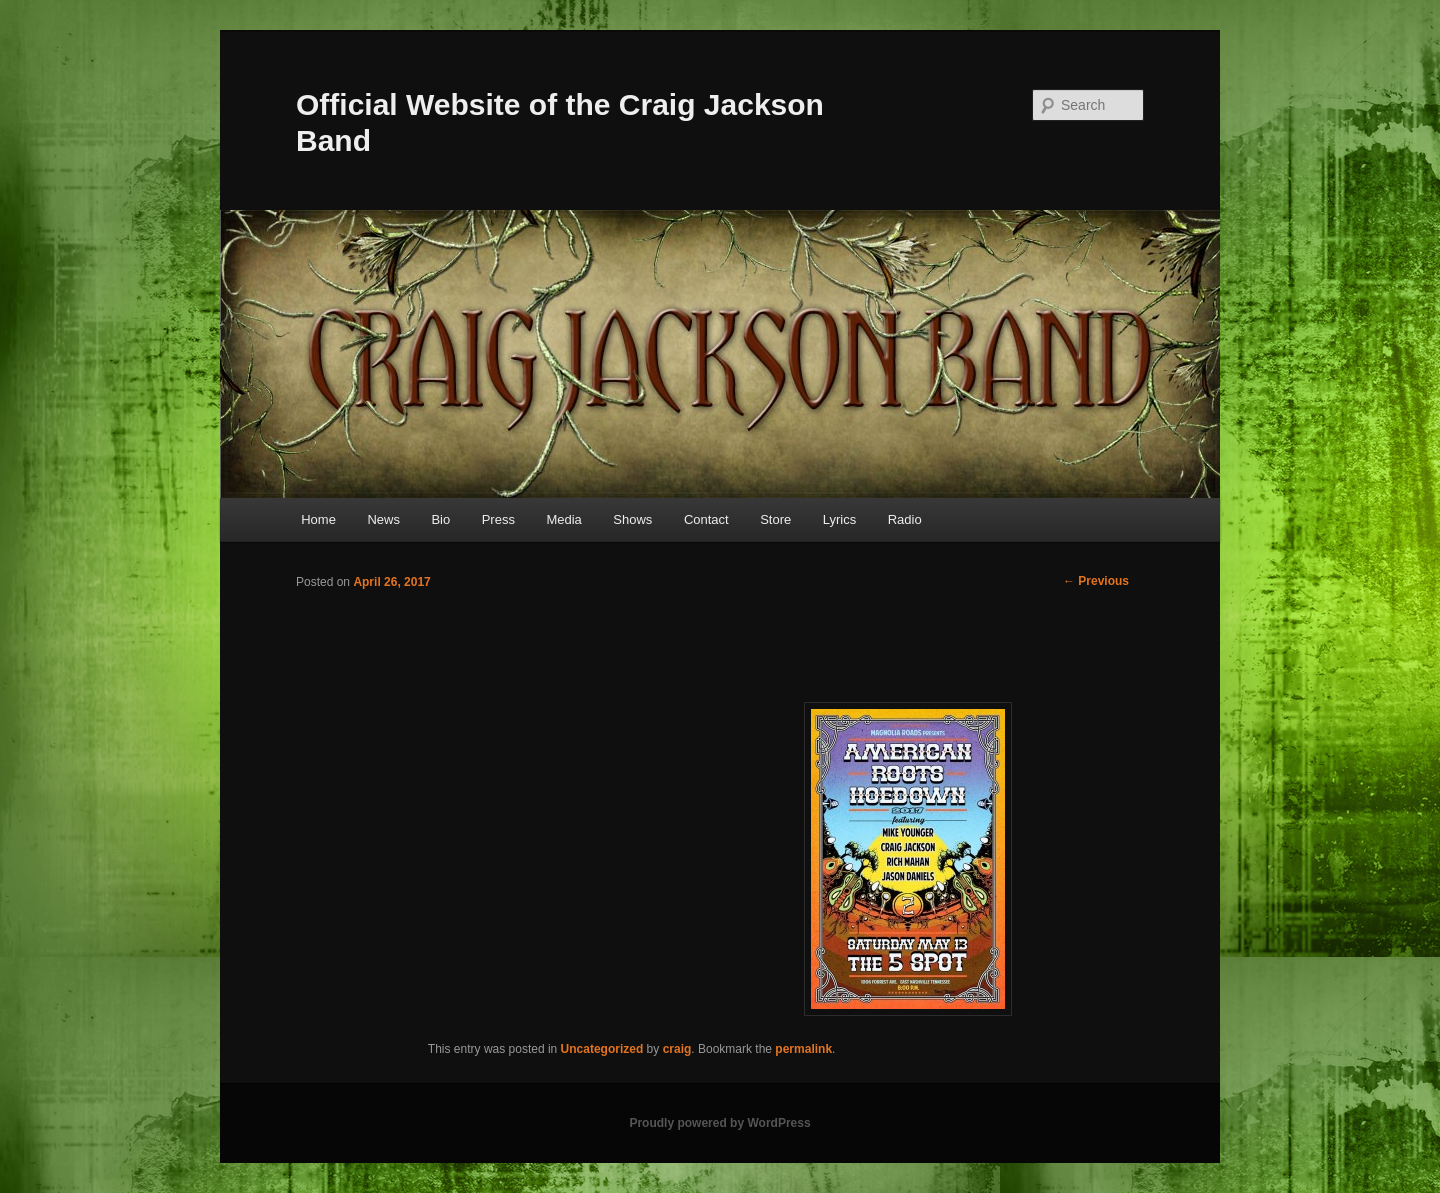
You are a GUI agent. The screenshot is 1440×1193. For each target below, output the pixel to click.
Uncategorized (602, 1049)
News (383, 519)
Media (563, 519)
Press (498, 519)
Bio (440, 519)
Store (775, 519)
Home (318, 519)
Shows (632, 519)
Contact (706, 519)
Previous (1096, 581)
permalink (803, 1049)
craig (677, 1049)
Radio (905, 519)
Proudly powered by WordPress (719, 1123)
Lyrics (839, 519)
